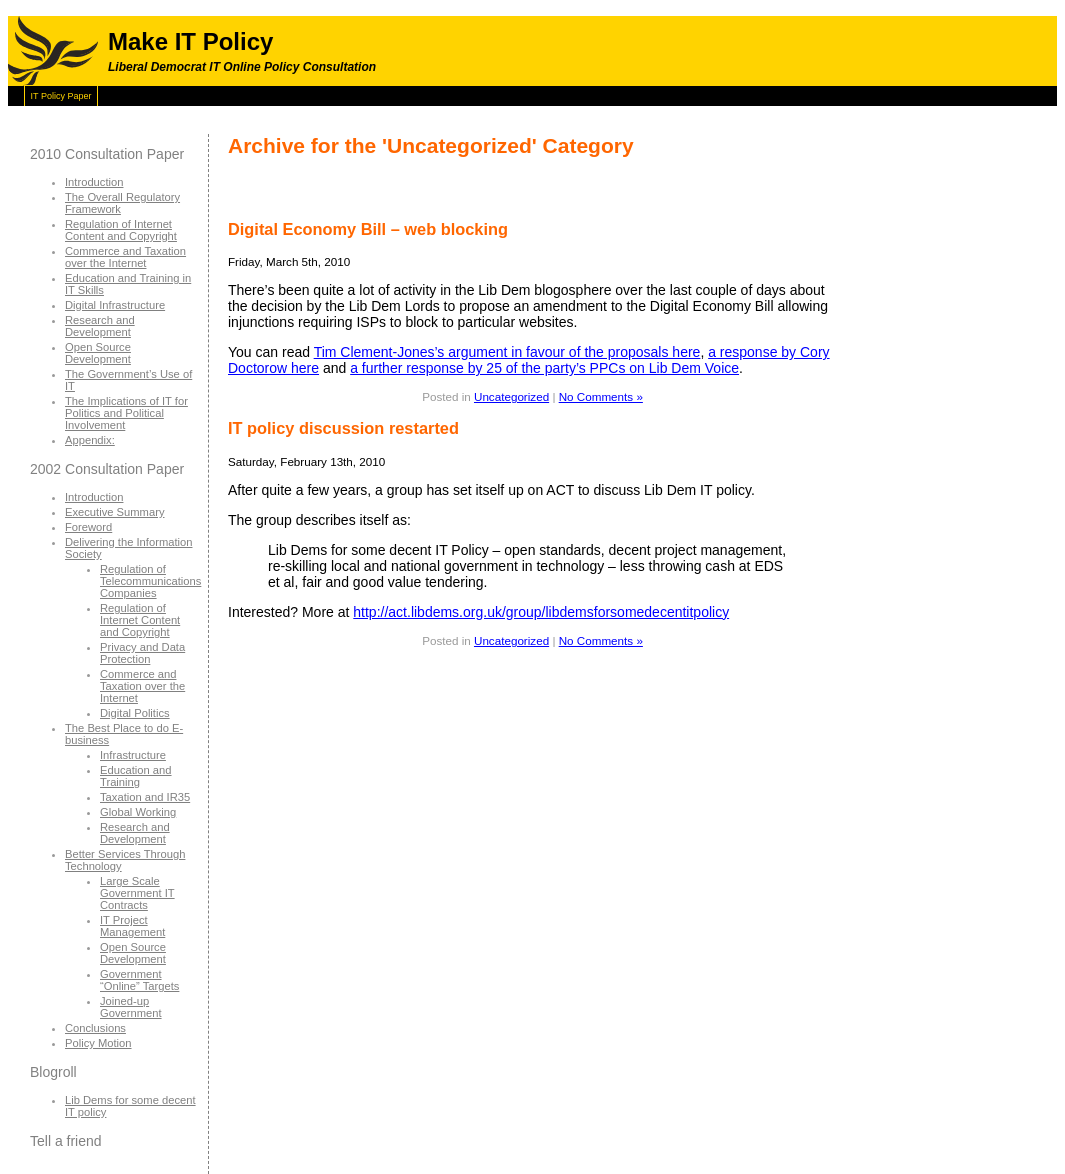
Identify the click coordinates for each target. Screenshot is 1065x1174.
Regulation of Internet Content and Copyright (121, 230)
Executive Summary (114, 512)
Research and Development (100, 326)
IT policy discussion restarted (343, 428)
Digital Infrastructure (115, 305)
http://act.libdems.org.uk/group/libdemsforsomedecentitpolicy (541, 612)
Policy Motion (98, 1043)
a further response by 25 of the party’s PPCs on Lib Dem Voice (544, 368)
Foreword (88, 527)
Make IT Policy (190, 41)
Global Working (138, 812)
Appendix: (90, 440)
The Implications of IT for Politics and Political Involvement (126, 413)
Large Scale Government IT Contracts (137, 893)
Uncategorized (511, 396)
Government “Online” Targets (139, 980)
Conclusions (95, 1028)
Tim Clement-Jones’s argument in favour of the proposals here (507, 352)
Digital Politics (135, 713)
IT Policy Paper (61, 96)
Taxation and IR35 (145, 797)
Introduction (94, 182)
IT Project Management (132, 926)
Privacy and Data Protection (142, 653)
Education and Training (136, 776)
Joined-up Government (131, 1007)
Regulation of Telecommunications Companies (150, 581)
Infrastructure (133, 755)
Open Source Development (98, 353)
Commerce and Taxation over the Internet (125, 257)
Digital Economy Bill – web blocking (368, 229)
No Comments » (601, 396)
